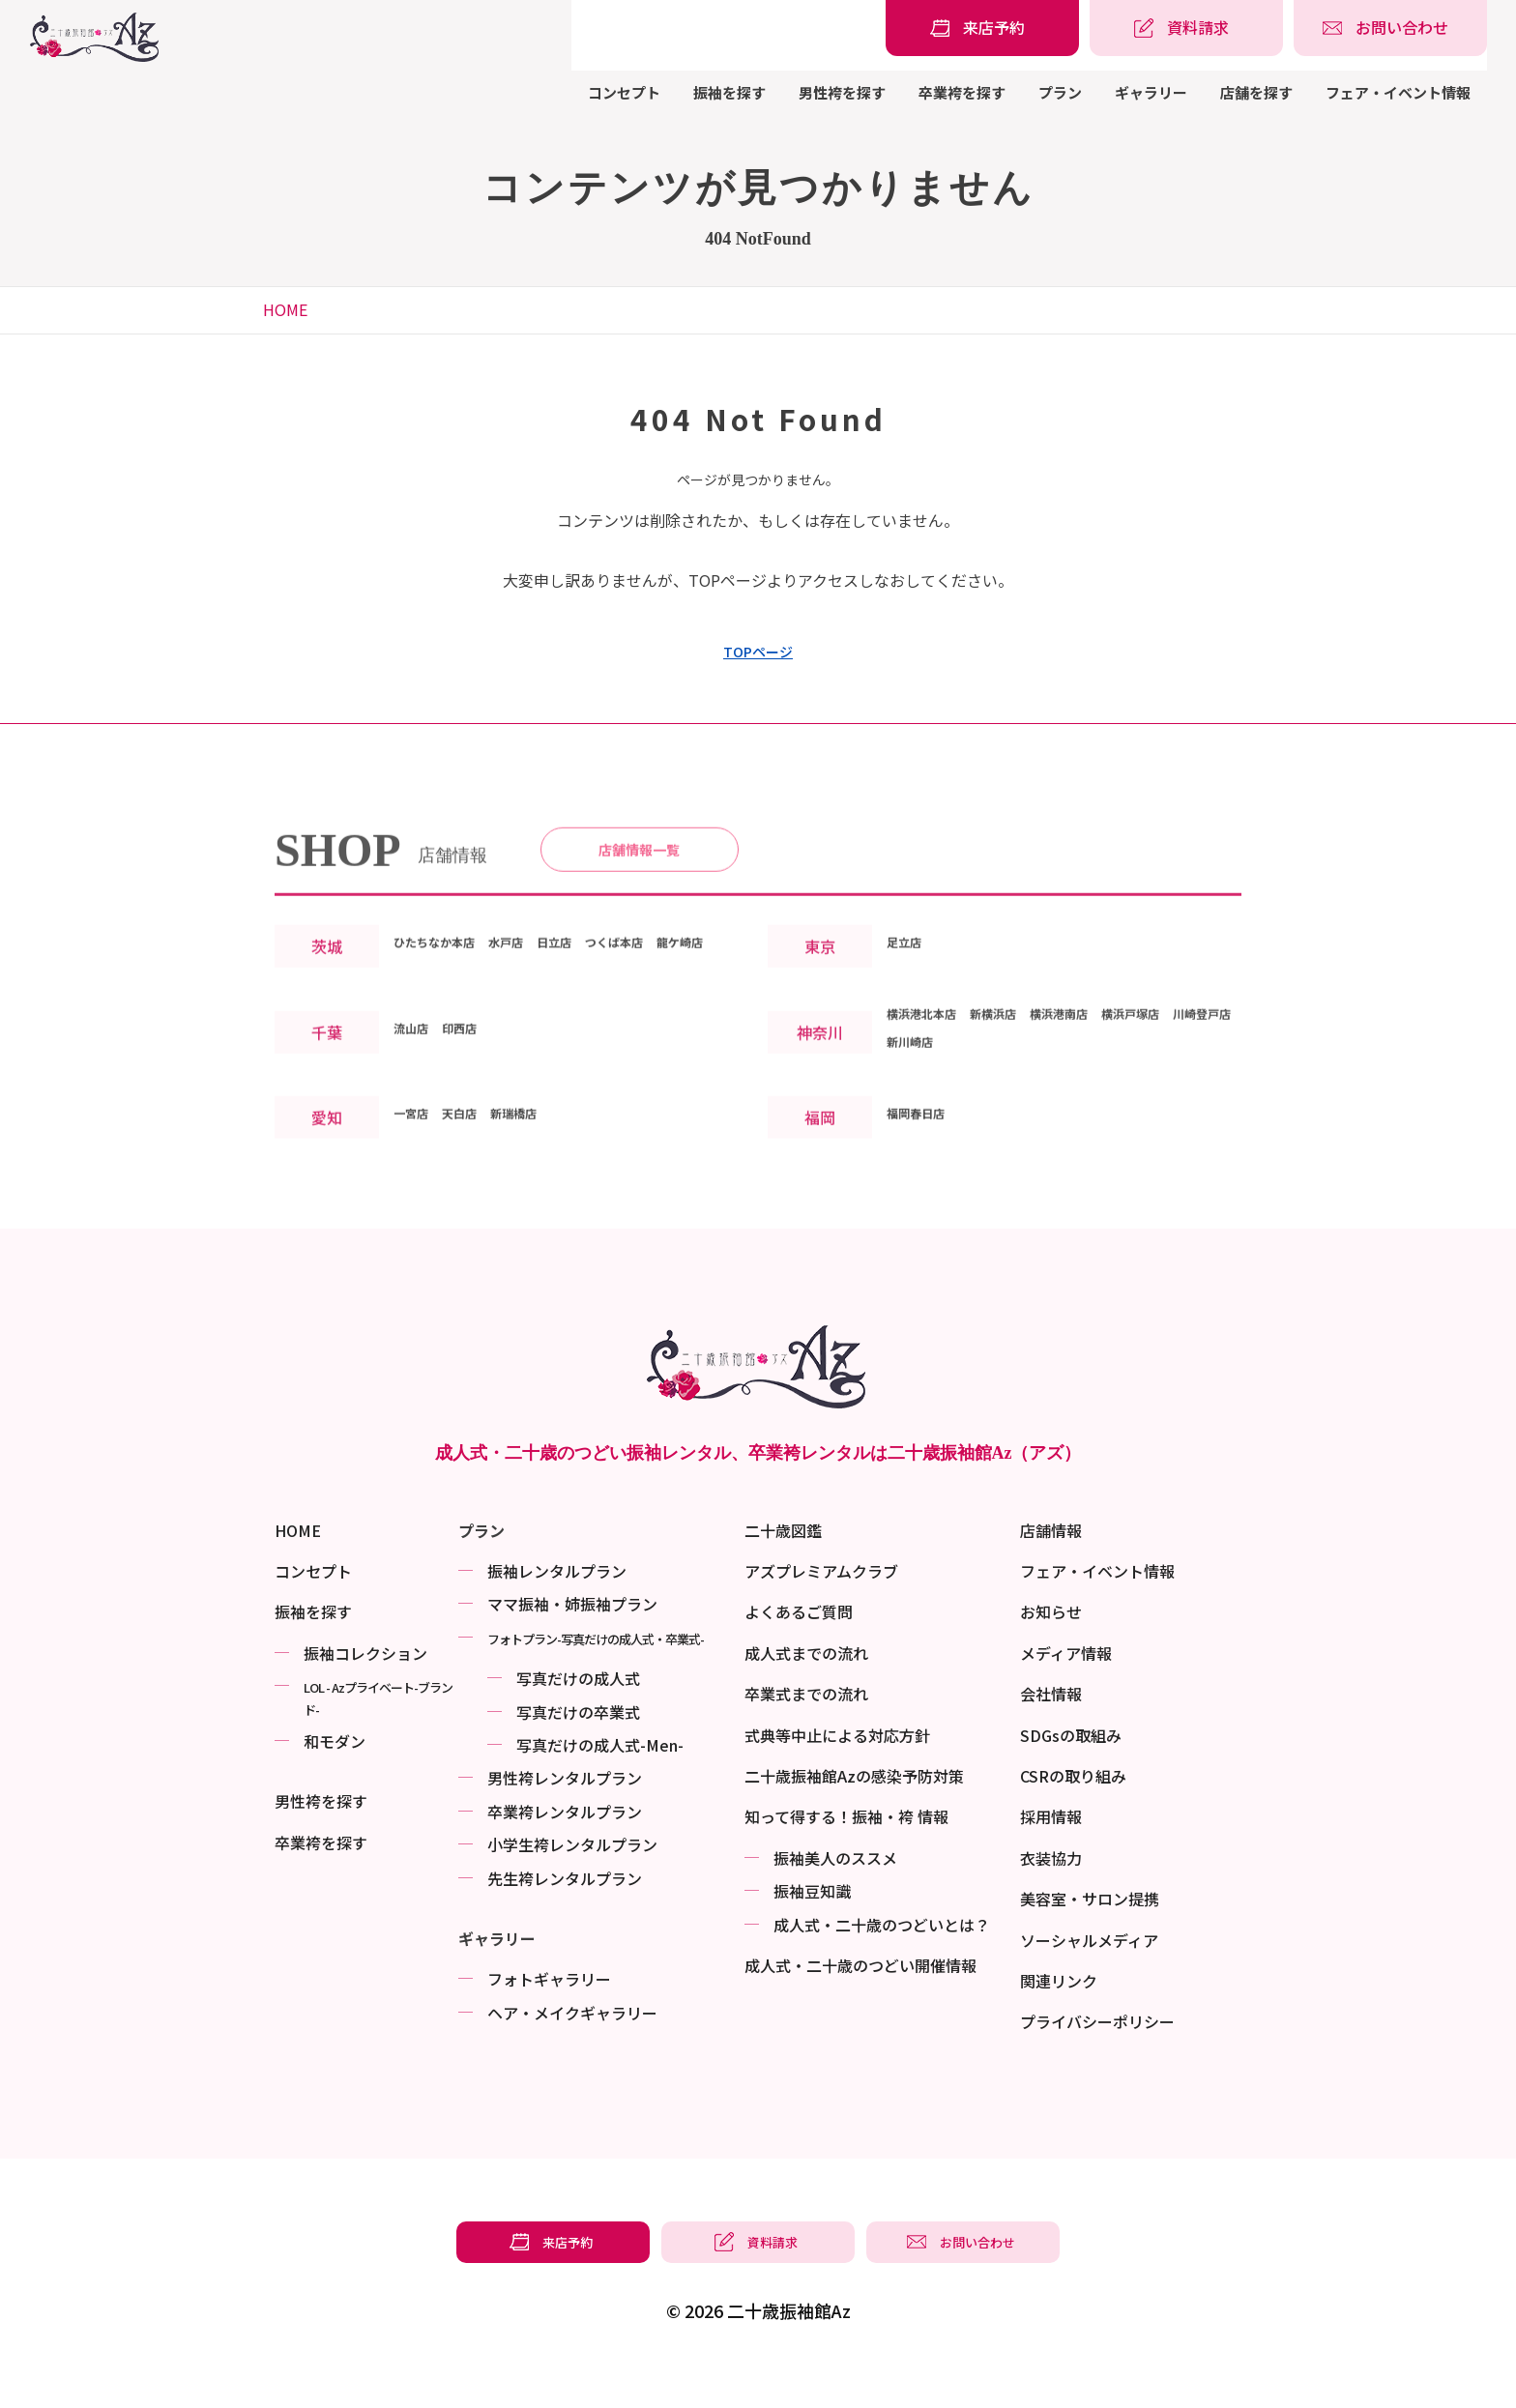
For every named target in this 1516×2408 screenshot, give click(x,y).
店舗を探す (1256, 92)
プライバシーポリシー (1097, 2059)
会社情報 (1051, 1731)
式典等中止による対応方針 (837, 1772)
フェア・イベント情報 (1398, 92)
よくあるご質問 (798, 1649)
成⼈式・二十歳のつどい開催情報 (860, 2003)
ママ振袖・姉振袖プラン (572, 1641)
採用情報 (1051, 1854)
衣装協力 (1051, 1895)
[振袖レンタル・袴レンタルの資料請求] (1186, 28)
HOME (285, 309)
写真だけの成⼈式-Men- (600, 1782)
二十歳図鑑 (783, 1568)
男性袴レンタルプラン (564, 1815)
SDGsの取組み (1071, 1772)
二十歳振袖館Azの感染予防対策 (854, 1813)
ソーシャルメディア (1089, 1977)
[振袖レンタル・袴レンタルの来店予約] (982, 28)
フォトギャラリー (549, 2016)
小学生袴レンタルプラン (572, 1882)
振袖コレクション (365, 1690)
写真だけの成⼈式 (578, 1715)
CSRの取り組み (1073, 1813)
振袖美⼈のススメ (835, 1895)
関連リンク (1058, 2018)
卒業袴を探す (962, 92)
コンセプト (624, 92)
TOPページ (758, 651)
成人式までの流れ (806, 1690)
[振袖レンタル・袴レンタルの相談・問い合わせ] (1390, 28)
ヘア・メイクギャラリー (572, 2050)
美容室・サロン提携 (1089, 1936)
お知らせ (1051, 1649)
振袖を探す (729, 92)
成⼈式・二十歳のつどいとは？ (881, 1962)
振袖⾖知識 (812, 1928)
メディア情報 (1066, 1690)
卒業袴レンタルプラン (564, 1849)
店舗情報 (1051, 1568)
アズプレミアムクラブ (821, 1608)
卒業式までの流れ (806, 1731)
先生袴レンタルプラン (564, 1916)
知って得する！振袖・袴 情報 (846, 1854)
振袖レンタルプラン (557, 1608)
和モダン (334, 1778)
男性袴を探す (842, 92)
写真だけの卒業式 (578, 1749)
